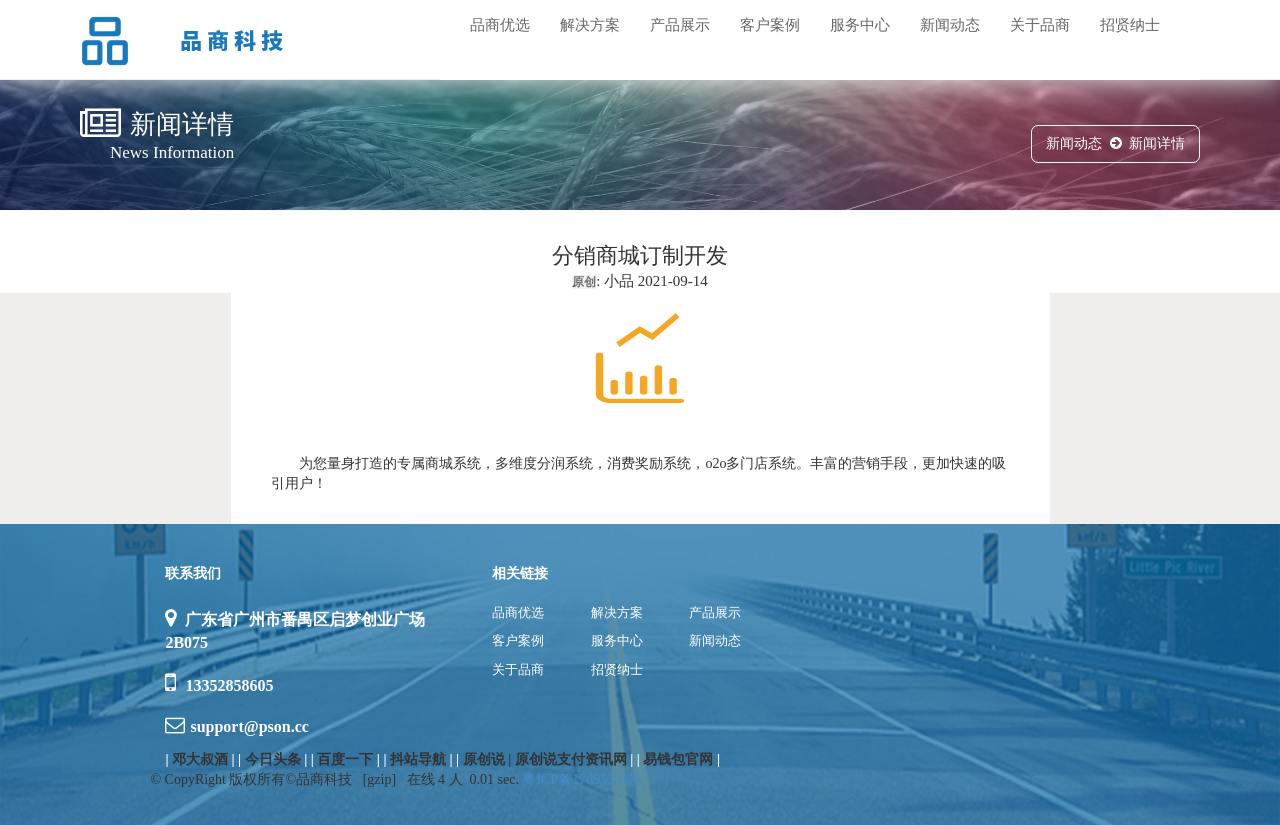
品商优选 (500, 25)
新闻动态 (950, 25)
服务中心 (860, 25)
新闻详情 (1157, 143)
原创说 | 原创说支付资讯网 (545, 759)
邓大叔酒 (200, 759)
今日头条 (273, 759)
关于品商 (1040, 25)
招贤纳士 (1130, 25)
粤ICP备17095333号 (582, 779)
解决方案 (590, 25)
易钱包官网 (678, 759)
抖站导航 (418, 759)
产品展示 (680, 25)
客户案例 (770, 25)
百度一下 (345, 759)
